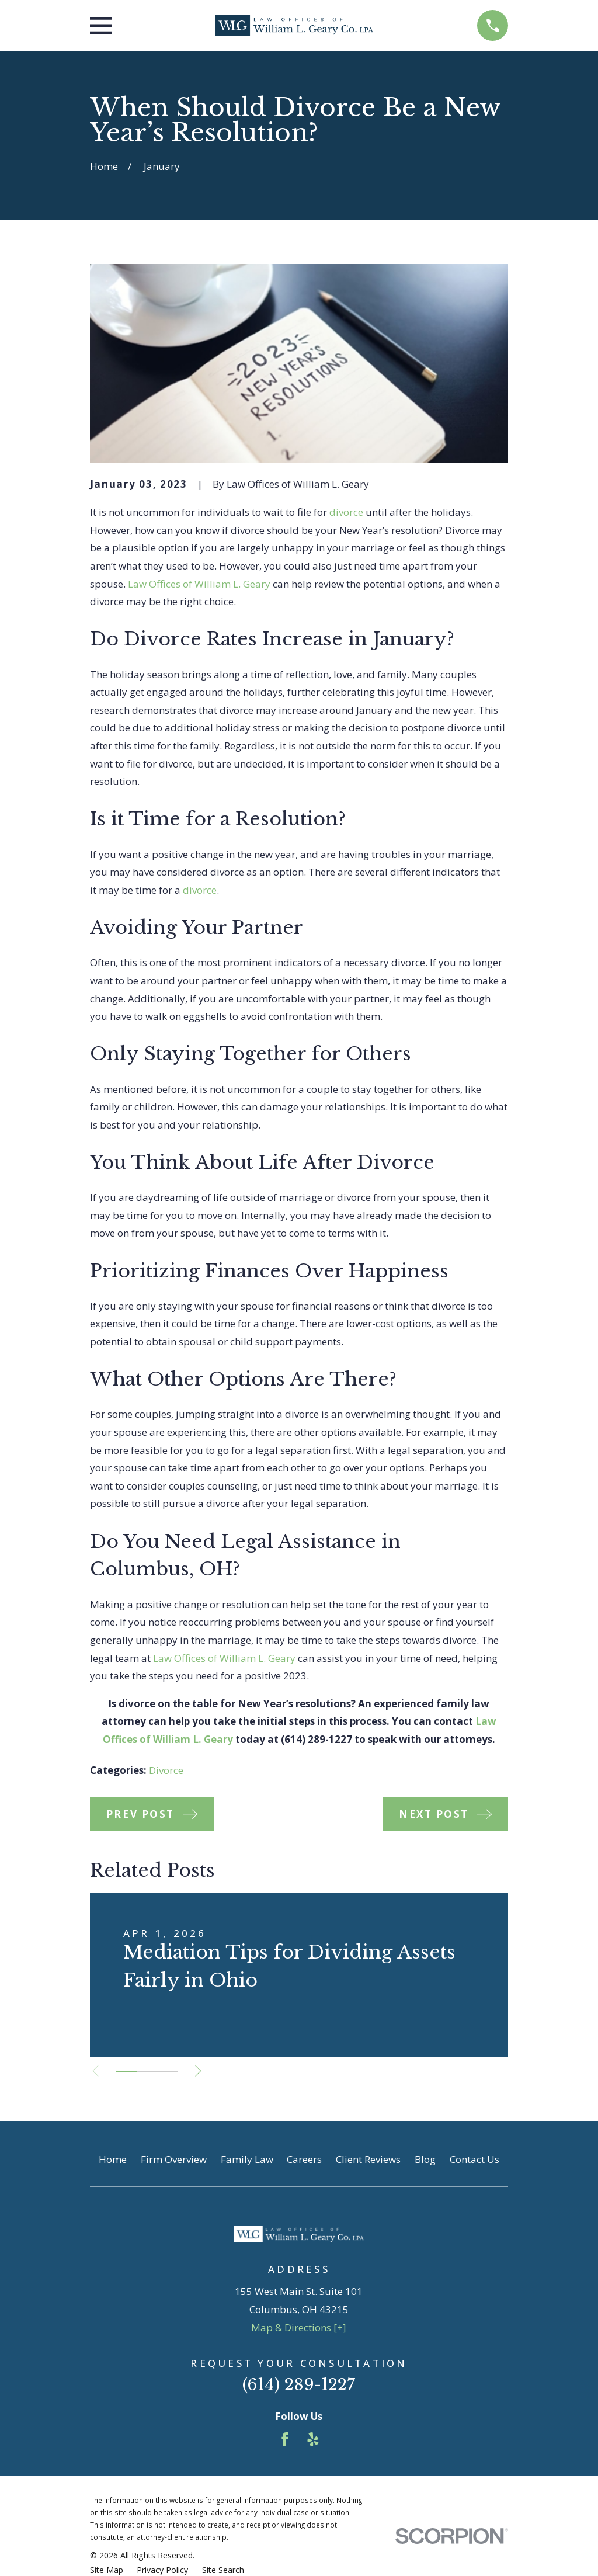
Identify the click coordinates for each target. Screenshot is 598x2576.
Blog (425, 2159)
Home (113, 2159)
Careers (304, 2159)
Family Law (247, 2159)
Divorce (166, 1770)
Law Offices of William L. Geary (199, 584)
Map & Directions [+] (298, 2327)
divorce (346, 512)
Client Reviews (368, 2159)
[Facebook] (285, 2439)
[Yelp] (313, 2439)
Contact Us (474, 2159)
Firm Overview (174, 2159)
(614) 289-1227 (298, 2384)
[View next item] (203, 2071)
